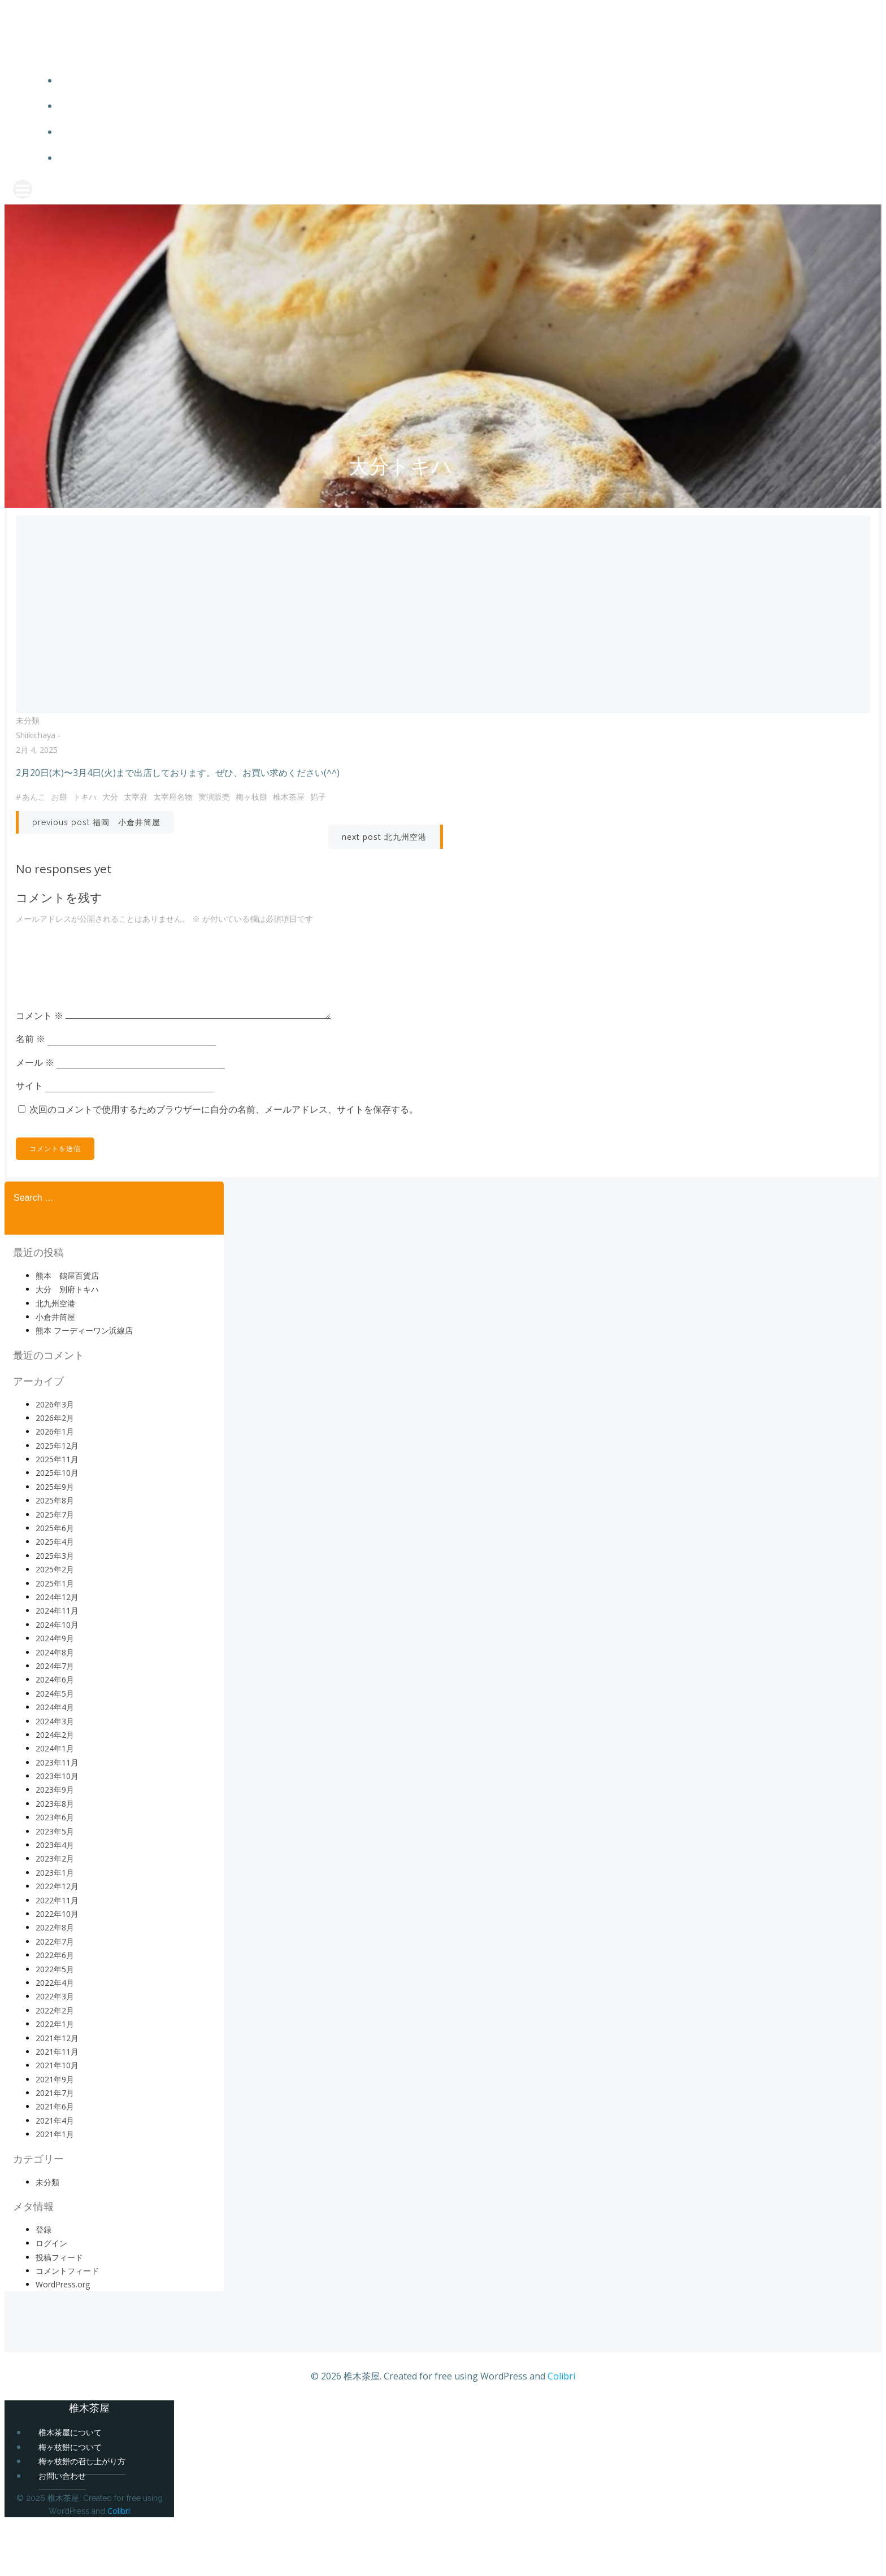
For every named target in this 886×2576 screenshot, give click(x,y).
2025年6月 (55, 1582)
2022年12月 (57, 1940)
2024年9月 (55, 1692)
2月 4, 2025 (42, 781)
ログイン (51, 2297)
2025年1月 (55, 1637)
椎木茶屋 (294, 828)
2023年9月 (55, 1843)
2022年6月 (55, 2009)
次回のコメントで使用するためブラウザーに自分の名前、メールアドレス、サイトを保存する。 (229, 1159)
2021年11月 (57, 2105)
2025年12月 (57, 1499)
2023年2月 (55, 1912)
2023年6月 (55, 1871)
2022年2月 (55, 2064)
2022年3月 (55, 2050)
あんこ (39, 828)
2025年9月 (55, 1541)
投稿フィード (59, 2310)
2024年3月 (55, 1774)
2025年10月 (57, 1527)
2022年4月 (55, 2037)
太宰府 (141, 828)
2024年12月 (57, 1651)
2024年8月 (55, 1706)
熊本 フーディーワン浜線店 (84, 1384)
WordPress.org (63, 2338)
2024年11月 (57, 1664)
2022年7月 (55, 1995)
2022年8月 (55, 1981)
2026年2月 (55, 1472)
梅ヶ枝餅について (465, 112)
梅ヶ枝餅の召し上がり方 (465, 137)
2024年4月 (55, 1761)
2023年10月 (57, 1830)
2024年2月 (55, 1789)
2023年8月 (55, 1858)
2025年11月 (57, 1513)
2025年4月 (55, 1595)
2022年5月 (55, 2022)
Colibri (561, 2430)
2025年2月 (55, 1623)
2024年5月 (55, 1747)
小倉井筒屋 (55, 1371)
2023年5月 (55, 1885)
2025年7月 (55, 1568)
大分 (116, 828)
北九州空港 (55, 1357)
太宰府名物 (178, 828)
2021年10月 (57, 2119)
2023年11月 (57, 1816)
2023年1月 (55, 1926)
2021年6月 (55, 2160)
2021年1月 (55, 2188)
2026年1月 (55, 1485)
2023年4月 (55, 1899)
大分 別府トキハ (67, 1343)
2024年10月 (57, 1678)
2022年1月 (55, 2078)
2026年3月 (55, 1458)
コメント (45, 1065)
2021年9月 (55, 2133)
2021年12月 (57, 2091)
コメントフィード (67, 2325)
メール (40, 1112)
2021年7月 (55, 2147)
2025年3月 (55, 1610)
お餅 (65, 828)
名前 (36, 1088)
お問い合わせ (465, 163)
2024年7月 (55, 1720)
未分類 (33, 752)
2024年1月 (55, 1802)
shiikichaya (41, 766)
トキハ (90, 828)
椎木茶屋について (465, 86)
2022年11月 (57, 1954)
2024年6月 (55, 1733)
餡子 (324, 828)
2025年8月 (55, 1554)
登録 (43, 2283)
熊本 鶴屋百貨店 (67, 1329)
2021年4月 (55, 2174)
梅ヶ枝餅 (257, 828)
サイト (35, 1135)
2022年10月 (57, 1968)
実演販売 (220, 828)
